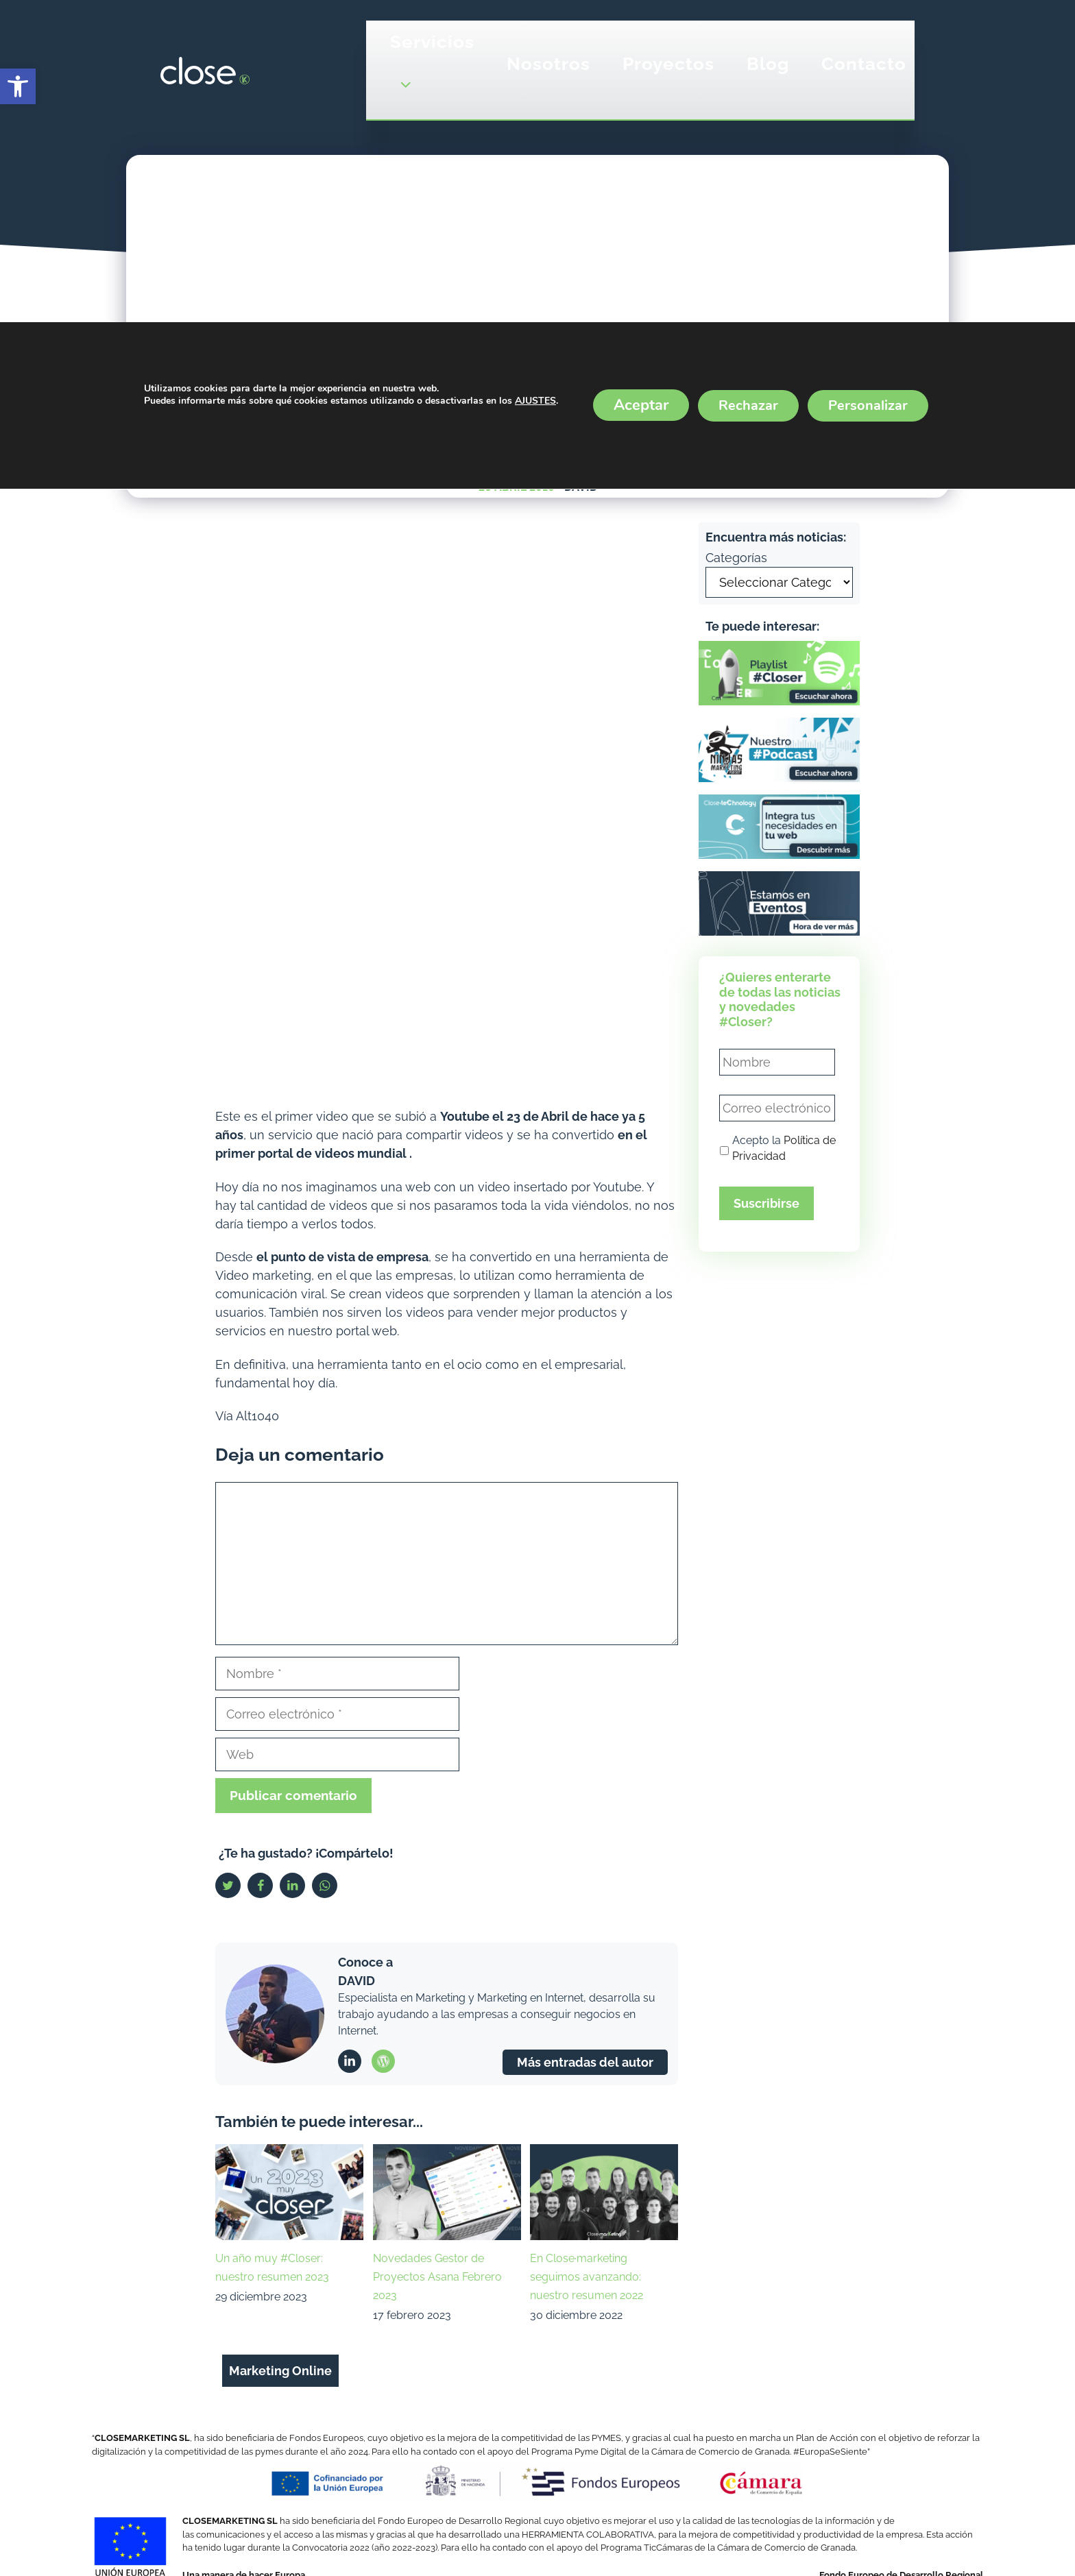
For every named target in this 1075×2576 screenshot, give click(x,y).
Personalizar (868, 405)
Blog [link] (768, 63)
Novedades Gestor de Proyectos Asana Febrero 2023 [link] (437, 2277)
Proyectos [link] (668, 63)
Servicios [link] (432, 70)
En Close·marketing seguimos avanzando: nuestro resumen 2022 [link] (586, 2277)
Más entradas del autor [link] (585, 2062)
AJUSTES (535, 402)
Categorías (736, 557)
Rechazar (748, 405)
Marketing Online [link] (280, 2371)
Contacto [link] (863, 63)
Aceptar (641, 405)
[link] (18, 86)
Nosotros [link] (548, 63)
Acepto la (784, 1148)
